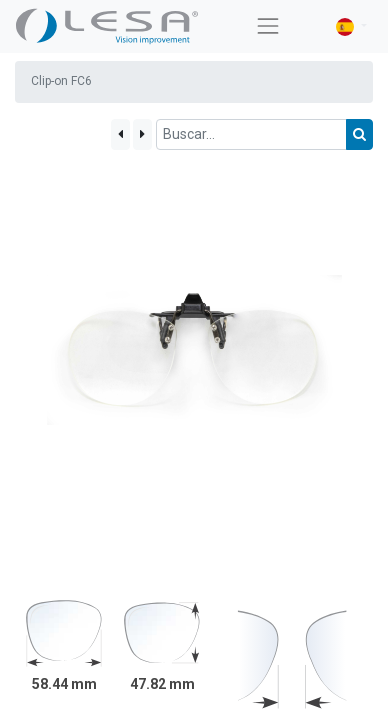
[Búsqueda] (359, 134)
